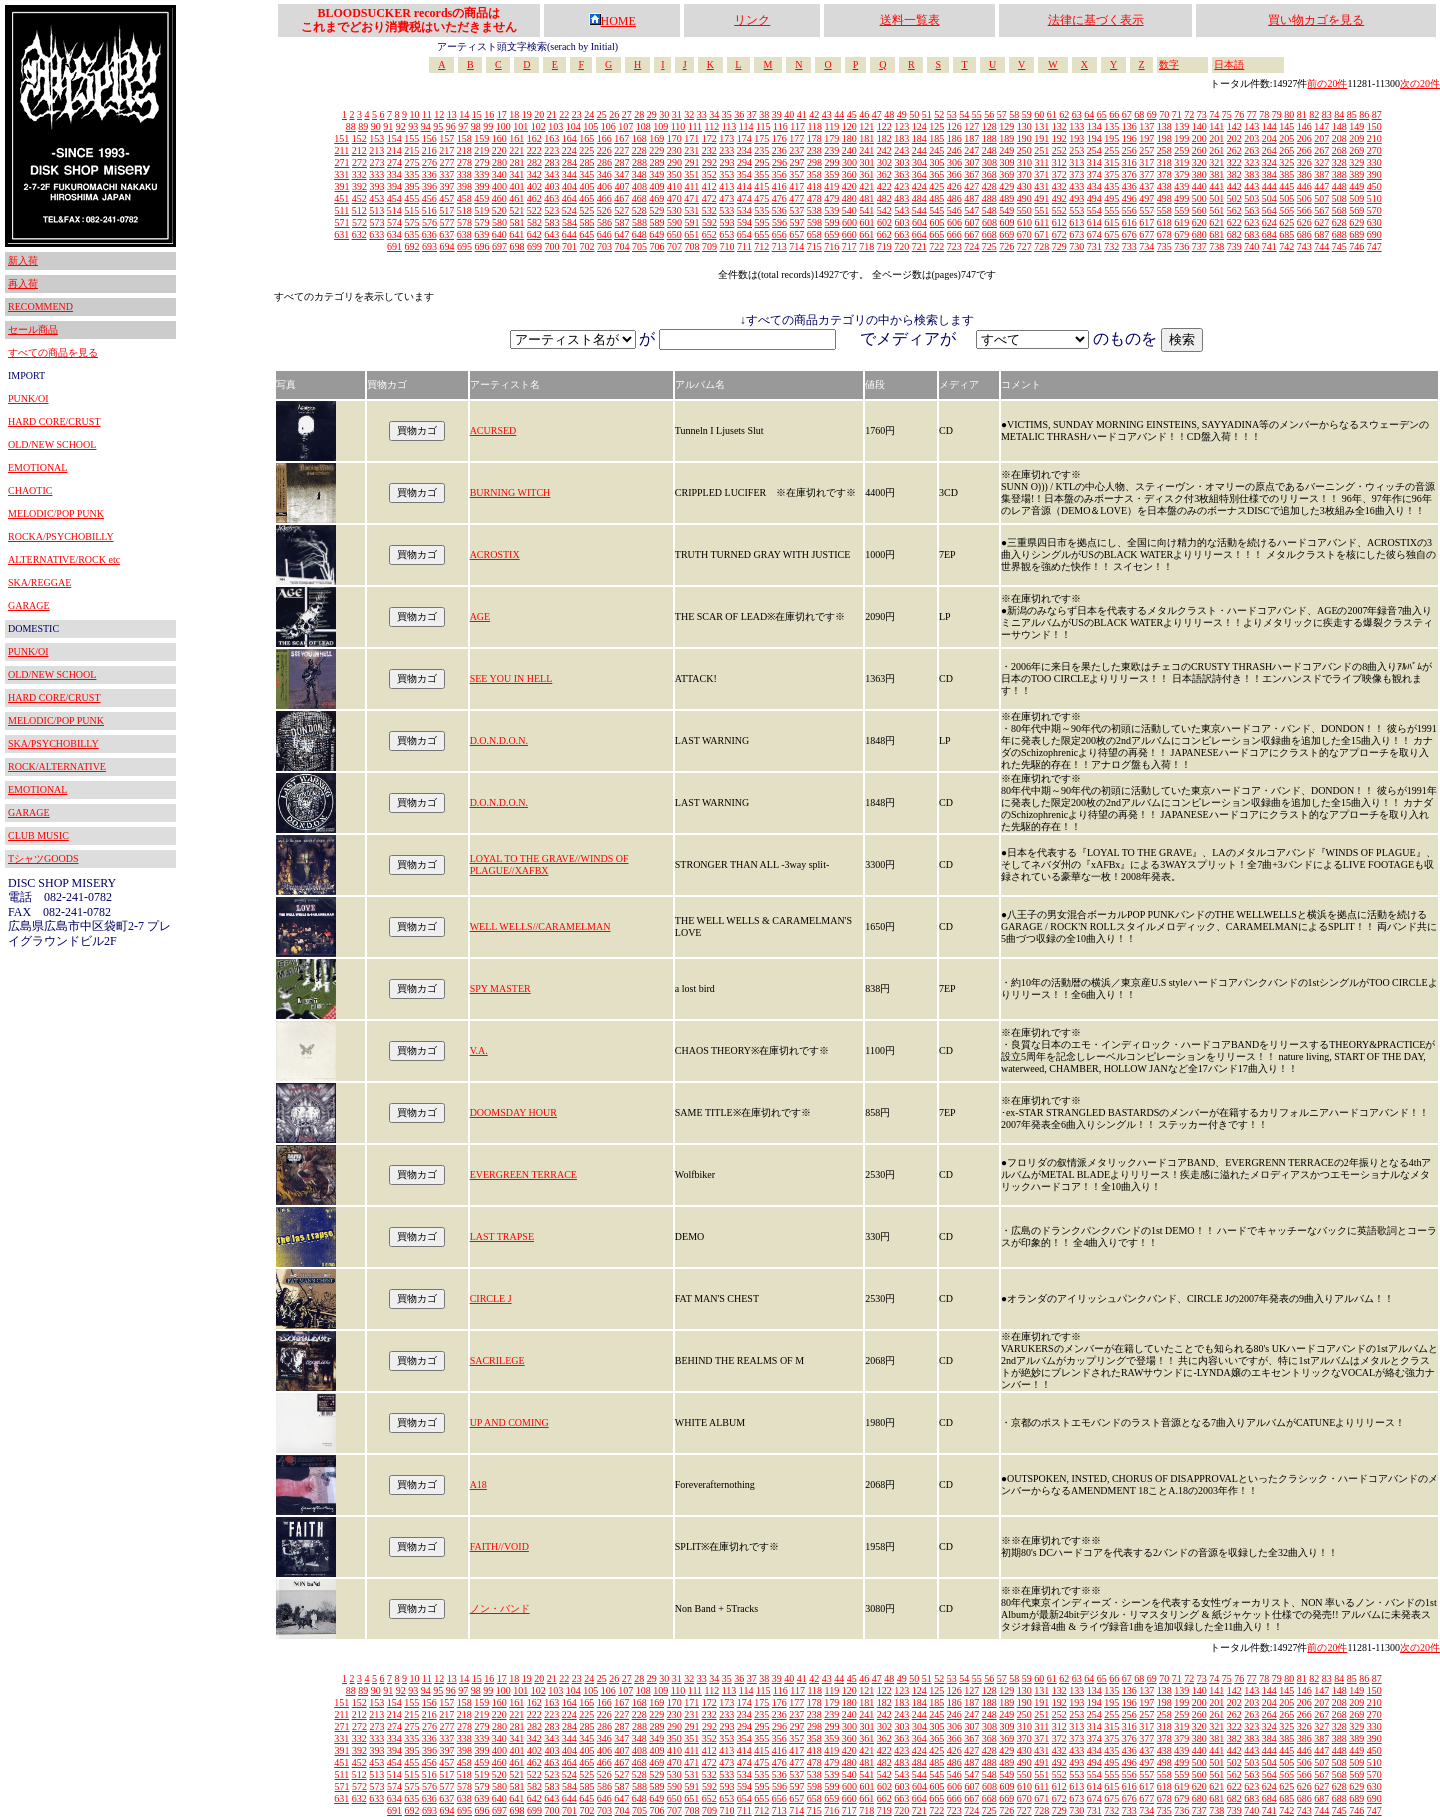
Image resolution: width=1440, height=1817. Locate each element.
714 (796, 246)
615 (1111, 222)
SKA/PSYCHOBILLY (53, 743)
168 (639, 138)
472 (709, 198)
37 (752, 114)
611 (1042, 222)
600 (849, 222)
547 (971, 210)
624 (1269, 222)
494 (1094, 198)
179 (831, 138)
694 (447, 246)
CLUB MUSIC (38, 835)
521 (516, 210)
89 (363, 126)
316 (1129, 162)
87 (1377, 114)
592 (709, 222)
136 (1129, 126)
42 (814, 114)
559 (1181, 210)
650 (674, 234)
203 (1251, 138)
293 (727, 162)
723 (954, 246)
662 (884, 234)
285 (587, 162)
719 (884, 246)
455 (411, 198)
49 (902, 114)
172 (709, 138)
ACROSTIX (495, 554)
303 (902, 162)
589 (657, 222)
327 (1321, 162)
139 (1181, 126)
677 (1146, 234)
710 (727, 246)
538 (814, 210)
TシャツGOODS (43, 858)
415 (761, 186)
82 (1314, 114)
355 (761, 174)
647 (621, 234)
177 (796, 138)
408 (639, 186)
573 (377, 222)
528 (639, 210)
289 (657, 162)
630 (1374, 222)
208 (1339, 138)
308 (989, 162)
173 (726, 138)
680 (1199, 234)
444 (1269, 186)
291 (692, 162)
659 (831, 234)
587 (622, 222)
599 (832, 222)
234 (744, 150)
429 (1006, 186)
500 (1199, 198)
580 (499, 222)
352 (709, 174)
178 (814, 138)
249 (1006, 150)
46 (864, 114)
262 (1234, 150)
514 (394, 210)
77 (1252, 114)
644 (569, 234)
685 (1286, 234)
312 (1059, 162)
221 (516, 150)
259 (1181, 150)
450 (1374, 186)
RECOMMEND (40, 306)
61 (1052, 114)
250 (1024, 150)
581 (517, 222)
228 (639, 150)
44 (839, 114)
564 (1269, 210)
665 (936, 234)
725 (989, 246)
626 (1304, 222)
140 (1199, 126)
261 (1216, 150)
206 (1304, 138)
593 (727, 222)
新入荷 (23, 260)
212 (359, 150)
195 (1111, 138)
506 (1304, 198)
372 (1059, 174)
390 (1374, 174)
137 (1146, 126)
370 (1024, 174)
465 (586, 198)
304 (919, 162)
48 (889, 114)
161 (516, 138)
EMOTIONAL (37, 467)
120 (849, 126)
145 (1286, 126)
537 (796, 210)
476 (779, 198)
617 (1146, 222)
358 (814, 174)
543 (901, 210)
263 (1251, 150)
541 (866, 210)
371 (1041, 174)
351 (691, 174)
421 (866, 186)
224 (569, 150)
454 (394, 198)
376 (1129, 174)
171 (691, 138)
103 (555, 126)
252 (1059, 150)
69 (1152, 114)
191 (1041, 138)
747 (1374, 246)
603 (902, 222)
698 (517, 246)
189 (1006, 138)
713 (779, 246)
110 (678, 126)
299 (832, 162)
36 (739, 114)
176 (779, 138)
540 (849, 210)
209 (1356, 138)
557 (1146, 210)
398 (464, 186)
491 (1041, 198)
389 (1356, 174)
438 (1164, 186)
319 (1181, 162)
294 (744, 162)
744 (1321, 246)
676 (1129, 234)
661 (866, 234)
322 (1234, 162)
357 (796, 174)
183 (901, 138)
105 (590, 126)
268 (1339, 150)
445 (1286, 186)
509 (1356, 198)
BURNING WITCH (510, 492)
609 (1007, 222)
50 (914, 114)
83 (1327, 114)
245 (936, 150)
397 (447, 186)
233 (726, 150)
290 (674, 162)
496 (1129, 198)
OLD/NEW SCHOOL (52, 444)
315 (1111, 162)
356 (779, 174)
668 (989, 234)
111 (695, 126)
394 (394, 186)
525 (586, 210)
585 (587, 222)
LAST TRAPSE (502, 1236)
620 (1199, 222)
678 (1164, 234)
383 (1251, 174)
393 (377, 186)
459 (481, 198)
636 (429, 234)
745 (1339, 246)
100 (503, 126)
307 (972, 162)
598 (814, 222)
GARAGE (29, 605)
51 (927, 114)
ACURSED (493, 430)
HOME (612, 21)
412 (709, 186)
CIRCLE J (491, 1298)
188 (989, 138)
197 (1146, 138)
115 (763, 126)
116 (780, 126)
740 (1251, 246)
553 (1076, 210)
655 (761, 234)
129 (1006, 126)
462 (534, 198)
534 (744, 210)
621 (1216, 222)
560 (1199, 210)
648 (639, 234)
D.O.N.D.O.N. (499, 740)
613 (1076, 222)
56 (989, 114)
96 (451, 126)
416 (779, 186)
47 (877, 114)
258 (1164, 150)
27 (627, 114)
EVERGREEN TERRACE (523, 1174)
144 (1269, 126)
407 (622, 186)
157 (446, 138)
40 (789, 114)
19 (527, 114)
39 (777, 114)
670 (1024, 234)
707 (674, 246)
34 (714, 114)
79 (1277, 114)
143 (1251, 126)
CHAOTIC (30, 490)
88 (351, 126)
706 (657, 246)
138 (1164, 126)
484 (919, 198)
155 (411, 138)
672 (1059, 234)
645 (586, 234)
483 (901, 198)
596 (779, 222)
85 (1352, 114)
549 (1006, 210)
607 (972, 222)
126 (954, 126)
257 (1146, 150)
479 (831, 198)
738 (1216, 246)
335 (411, 174)
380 (1199, 174)
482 (884, 198)
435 (1111, 186)
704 (622, 246)
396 (429, 186)
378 (1164, 174)
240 (849, 150)
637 (446, 234)
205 (1286, 138)
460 (499, 198)
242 (884, 150)
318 (1164, 162)
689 (1356, 234)
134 (1094, 126)
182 (884, 138)
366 (954, 174)
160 (499, 138)
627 (1321, 222)
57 (1002, 114)
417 (796, 186)
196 (1129, 138)
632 (359, 234)
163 (551, 138)
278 (464, 162)
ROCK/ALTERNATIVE (57, 766)
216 (429, 150)
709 (709, 246)
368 (989, 174)
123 (901, 126)
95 (438, 126)
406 (604, 186)
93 (413, 126)
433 (1076, 186)
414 (744, 186)
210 (1374, 138)
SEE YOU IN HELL (511, 678)
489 (1006, 198)
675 (1111, 234)
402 (534, 186)
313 (1076, 162)
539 (831, 210)
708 (692, 246)
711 (744, 246)
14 (464, 114)
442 (1234, 186)
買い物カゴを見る (1316, 20)
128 (989, 126)
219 (481, 150)
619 (1181, 222)
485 (936, 198)
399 (482, 186)
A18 (478, 1484)
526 (604, 210)
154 (394, 138)
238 (814, 150)
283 (552, 162)
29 (652, 114)
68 (1139, 114)
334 (394, 174)
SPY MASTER (500, 988)
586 (604, 222)
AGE (480, 616)
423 (901, 186)
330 (1374, 162)
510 (1374, 198)
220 (499, 150)
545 (936, 210)
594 (744, 222)
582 (534, 222)
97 (463, 126)
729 (1059, 246)
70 (1164, 114)
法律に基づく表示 (1096, 20)
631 (341, 234)
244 (919, 150)
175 (761, 138)
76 (1239, 114)
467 (621, 198)
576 (429, 222)
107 (625, 126)
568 (1339, 210)
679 (1181, 234)
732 (1111, 246)
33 (702, 114)
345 (586, 174)
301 (867, 162)
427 (971, 186)
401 (517, 186)
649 (656, 234)
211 (342, 150)
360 (849, 174)
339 (481, 174)
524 (569, 210)
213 (376, 150)
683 (1251, 234)
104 (573, 126)
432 (1059, 186)
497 (1146, 198)
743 (1304, 246)
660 (849, 234)
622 (1234, 222)
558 (1164, 210)
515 (411, 210)
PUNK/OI (28, 398)
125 (936, 126)
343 (551, 174)
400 (499, 186)
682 (1234, 234)
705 (639, 246)
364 (919, 174)
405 (587, 186)
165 (586, 138)
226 (604, 150)
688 (1339, 234)
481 (866, 198)
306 (954, 162)
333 (376, 174)
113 (729, 126)
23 (577, 114)
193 (1076, 138)
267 (1321, 150)
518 (464, 210)
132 (1059, 126)
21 (552, 114)
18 (514, 114)
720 (901, 246)
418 (814, 186)
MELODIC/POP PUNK (56, 513)
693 (429, 246)
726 (1006, 246)
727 (1024, 246)
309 (1007, 162)
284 (569, 162)
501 (1216, 198)
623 (1251, 222)
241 (866, 150)
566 (1304, 210)
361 (866, 174)
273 (377, 162)
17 (502, 114)
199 (1181, 138)
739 (1234, 246)
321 (1216, 162)
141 (1216, 126)
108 (643, 126)
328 (1339, 162)
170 (674, 138)
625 (1286, 222)
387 (1321, 174)
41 (802, 114)
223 (551, 150)
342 (534, 174)
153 (376, 138)
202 (1234, 138)
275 (412, 162)
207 (1321, 138)
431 (1041, 186)
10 (415, 114)
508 (1339, 198)
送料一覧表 (910, 20)
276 (429, 162)
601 (867, 222)
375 (1111, 174)
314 (1094, 162)
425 (936, 186)
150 (1374, 126)
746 (1356, 246)
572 (359, 222)
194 (1094, 138)
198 (1164, 138)
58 (1014, 114)
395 (412, 186)
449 (1356, 186)
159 (481, 138)
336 (429, 174)
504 (1269, 198)
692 (412, 246)
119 (832, 126)
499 (1181, 198)
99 (488, 126)
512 (359, 210)
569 (1356, 210)
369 (1006, 174)
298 (814, 162)
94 (426, 126)
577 (447, 222)
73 (1202, 114)
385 (1286, 174)
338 (464, 174)
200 (1199, 138)
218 (464, 150)
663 (901, 234)
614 (1094, 222)
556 (1129, 210)
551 (1041, 210)
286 (604, 162)
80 (1289, 114)
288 (639, 162)
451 (341, 198)
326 (1304, 162)
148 (1339, 126)
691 (394, 246)
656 (779, 234)
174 (744, 138)
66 (1114, 114)
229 (656, 150)
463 (551, 198)
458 (464, 198)
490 (1024, 198)
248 (989, 150)
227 (621, 150)
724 (971, 246)
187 (971, 138)
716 (831, 246)
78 (1264, 114)
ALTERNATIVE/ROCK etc (64, 559)
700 (552, 246)
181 (866, 138)
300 (849, 162)
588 (639, 222)
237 (796, 150)
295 (762, 162)
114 (746, 126)
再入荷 (23, 283)
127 (971, 126)
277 (447, 162)
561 (1216, 210)
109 (660, 126)
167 (621, 138)
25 (602, 114)
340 (499, 174)
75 (1227, 114)
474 (744, 198)
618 (1164, 222)
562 (1234, 210)
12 (439, 114)
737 (1199, 246)
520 (499, 210)
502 (1234, 198)
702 (587, 246)
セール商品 (33, 329)
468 (639, 198)
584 (569, 222)
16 (489, 114)
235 (761, 150)
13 (452, 114)
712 (761, 246)
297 (797, 162)
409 (657, 186)
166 (604, 138)
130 (1024, 126)
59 (1027, 114)
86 (1364, 114)
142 (1234, 126)
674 (1094, 234)
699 (534, 246)
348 (639, 174)
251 (1041, 150)
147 (1321, 126)
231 (691, 150)
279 (482, 162)
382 (1234, 174)
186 (954, 138)
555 (1111, 210)
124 (919, 126)
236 (779, 150)
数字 (1169, 64)
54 (964, 114)
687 (1321, 234)
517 (446, 210)
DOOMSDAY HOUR (513, 1112)
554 (1094, 210)
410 (674, 186)
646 (604, 234)
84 (1339, 114)
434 (1094, 186)
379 (1181, 174)
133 (1076, 126)
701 (569, 246)
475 (761, 198)
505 (1286, 198)
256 (1129, 150)
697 (499, 246)
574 (394, 222)
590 (674, 222)
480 (849, 198)
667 (971, 234)
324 (1269, 162)
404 (569, 186)
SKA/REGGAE (39, 582)
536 (779, 210)
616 (1129, 222)
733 (1129, 246)
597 (797, 222)
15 (477, 114)
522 (534, 210)
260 (1199, 150)
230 (674, 150)
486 (954, 198)
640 (499, 234)
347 (621, 174)
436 (1129, 186)
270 (1374, 150)
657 (796, 234)
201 (1216, 138)
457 (446, 198)
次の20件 (1420, 83)
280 (499, 162)
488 (989, 198)
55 (977, 114)
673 (1076, 234)
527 (621, 210)
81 (1302, 114)
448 (1339, 186)
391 (342, 186)
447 (1321, 186)
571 (342, 222)
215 (411, 150)
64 (1089, 114)
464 (569, 198)
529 (656, 210)
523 (551, 210)
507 (1321, 198)
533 (726, 210)
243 (901, 150)
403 (552, 186)
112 (712, 126)
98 (476, 126)
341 (516, 174)
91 (388, 126)
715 (814, 246)
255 (1111, 150)
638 (464, 234)
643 (551, 234)
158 (464, 138)
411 (692, 186)
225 (586, 150)
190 (1024, 138)
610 (1024, 222)
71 (1177, 114)
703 (604, 246)
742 (1286, 246)
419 (831, 186)
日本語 (1229, 64)
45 (852, 114)
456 (429, 198)
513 (376, 210)
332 (359, 174)
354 (744, 174)
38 (764, 114)
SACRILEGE (497, 1360)
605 (937, 222)
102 (538, 126)
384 (1269, 174)
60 (1039, 114)
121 (866, 126)
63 (1077, 114)
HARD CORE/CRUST (54, 421)
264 (1269, 150)
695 (464, 246)
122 (884, 126)
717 (849, 246)
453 (376, 198)
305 (937, 162)
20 (539, 114)
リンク (752, 20)
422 (884, 186)
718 (866, 246)
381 (1216, 174)
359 (831, 174)
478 (814, 198)
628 (1339, 222)
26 (614, 114)
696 (482, 246)
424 (919, 186)
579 (482, 222)
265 (1286, 150)
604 (919, 222)
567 (1321, 210)
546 (954, 210)
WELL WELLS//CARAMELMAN (540, 926)
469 (656, 198)
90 (376, 126)
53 (952, 114)
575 (412, 222)
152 (359, 138)
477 (796, 198)
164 (569, 138)
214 (394, 150)
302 (884, 162)
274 (394, 162)
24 (589, 114)
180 (849, 138)
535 (761, 210)
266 (1304, 150)
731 (1094, 246)
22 (564, 114)
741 (1269, 246)
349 (656, 174)
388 (1339, 174)
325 (1286, 162)
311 (1042, 162)
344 (569, 174)
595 (762, 222)
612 (1059, 222)
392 (359, 186)
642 (534, 234)
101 (520, 126)
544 (919, 210)
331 (341, 174)
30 (664, 114)
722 (936, 246)
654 (744, 234)
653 (726, 234)
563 (1251, 210)
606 (954, 222)
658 (814, 234)
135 (1111, 126)
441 (1216, 186)
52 (939, 114)
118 (814, 126)
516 (429, 210)
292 (709, 162)
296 (779, 162)
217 (446, 150)
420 (849, 186)
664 (919, 234)
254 (1094, 150)
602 (884, 222)
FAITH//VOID (499, 1546)
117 (797, 126)
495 (1111, 198)
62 (1064, 114)
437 (1146, 186)
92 (401, 126)
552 (1059, 210)
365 (936, 174)
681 (1216, 234)
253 (1076, 150)
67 (1127, 114)
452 (359, 198)
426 (954, 186)
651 (691, 234)
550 (1024, 210)
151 (341, 138)
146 (1304, 126)
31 (677, 114)
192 (1059, 138)
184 (919, 138)
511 (342, 210)
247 (971, 150)
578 (464, 222)
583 (552, 222)
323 (1251, 162)
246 (954, 150)
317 (1146, 162)
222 (534, 150)
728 (1041, 246)
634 (394, 234)
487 (971, 198)
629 (1356, 222)
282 (534, 162)
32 (689, 114)
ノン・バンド (500, 1608)
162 (534, 138)
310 (1024, 162)
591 (692, 222)
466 (604, 198)
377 (1146, 174)
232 (709, 150)
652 (709, 234)
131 (1041, 126)
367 (971, 174)
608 (989, 222)
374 (1094, 174)
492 (1059, 198)
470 (674, 198)
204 (1269, 138)
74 (1214, 114)
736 (1181, 246)
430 (1024, 186)
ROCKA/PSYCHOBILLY (61, 536)
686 (1304, 234)
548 (989, 210)
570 (1374, 210)
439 (1181, 186)
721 (919, 246)
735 (1164, 246)
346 (604, 174)
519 (481, 210)
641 (516, 234)
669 (1006, 234)
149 (1356, 126)
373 (1076, 174)
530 (674, 210)
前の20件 (1327, 83)
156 (429, 138)
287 (622, 162)
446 (1304, 186)
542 (884, 210)
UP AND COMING (509, 1422)
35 (727, 114)
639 (481, 234)
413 (726, 186)
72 (1189, 114)
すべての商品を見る (53, 352)
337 (446, 174)
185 (936, 138)
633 (376, 234)
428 (989, 186)
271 (342, 162)
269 (1356, 150)
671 (1041, 234)
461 (516, 198)
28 (639, 114)
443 (1251, 186)
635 (411, 234)
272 (359, 162)
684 (1269, 234)
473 (726, 198)
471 (691, 198)
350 (674, 174)
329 (1356, 162)
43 (827, 114)
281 (517, 162)
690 (1374, 234)
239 (831, 150)
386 (1304, 174)
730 (1076, 246)
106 (608, 126)
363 (901, 174)
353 (726, 174)
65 (1102, 114)
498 (1164, 198)
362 (884, 174)
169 (656, 138)
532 (709, 210)
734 (1146, 246)
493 (1076, 198)
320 (1199, 162)
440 (1199, 186)
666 (954, 234)
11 (427, 114)
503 (1251, 198)
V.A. (479, 1050)
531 (691, 210)
